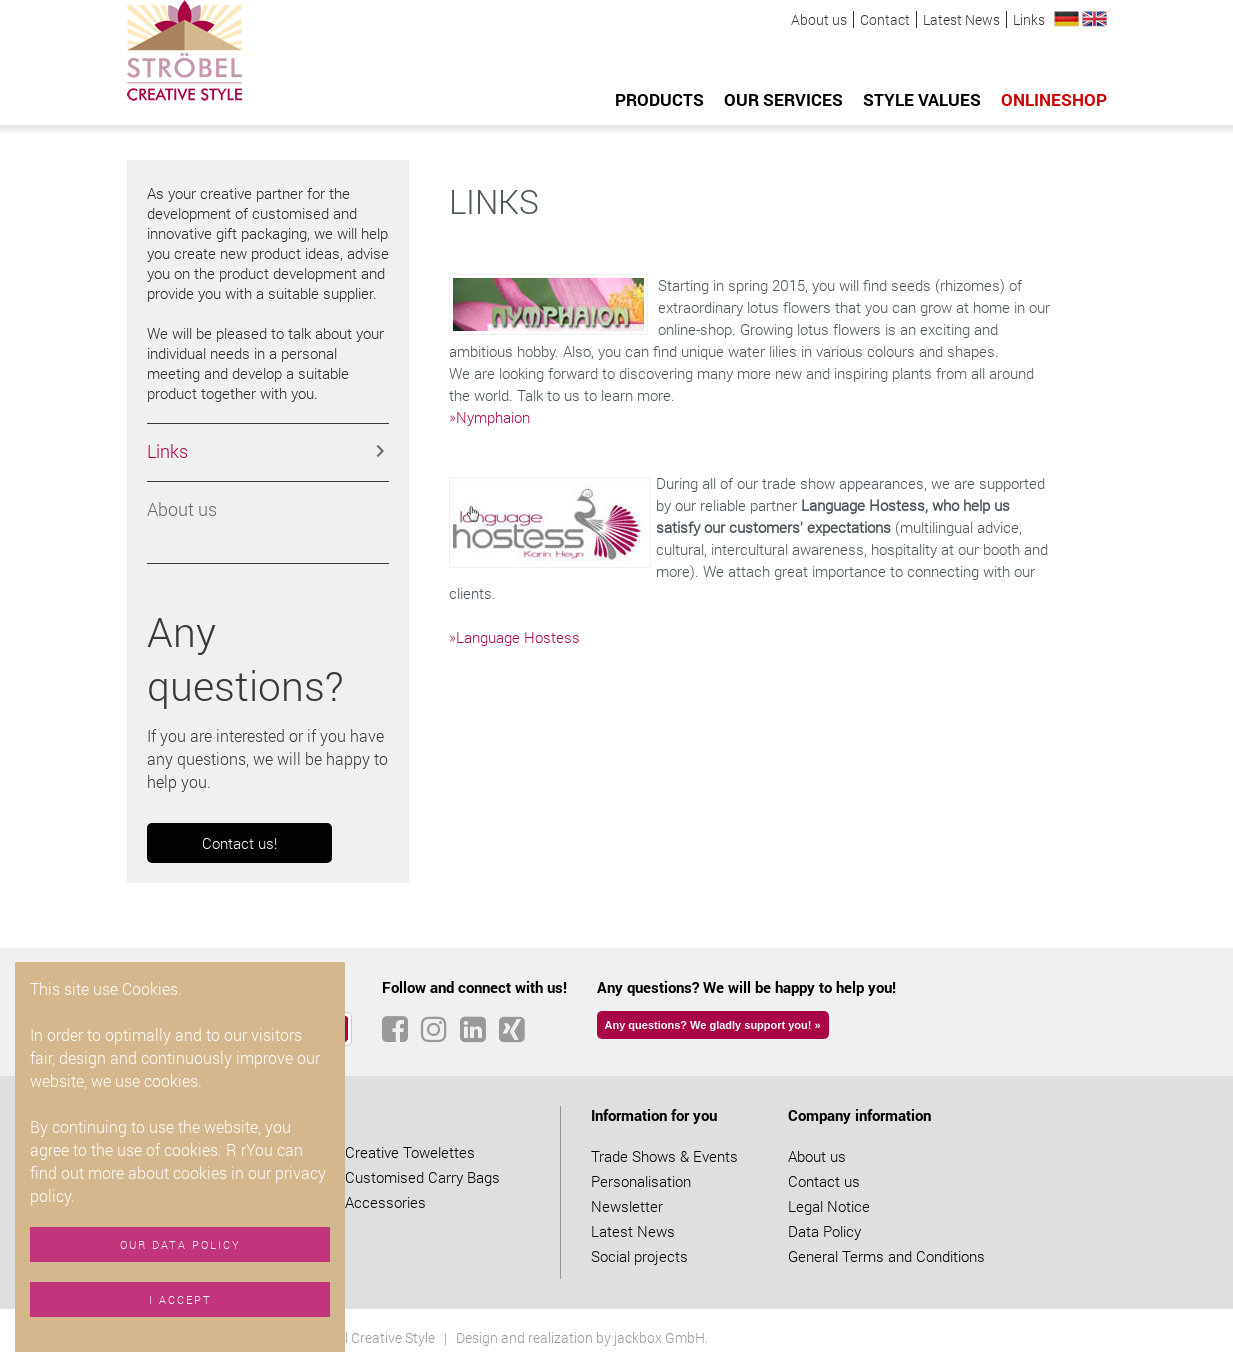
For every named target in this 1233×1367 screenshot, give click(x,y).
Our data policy (180, 1244)
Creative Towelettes (410, 1152)
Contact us (824, 1181)
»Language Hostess (514, 637)
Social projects (639, 1256)
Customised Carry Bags (422, 1177)
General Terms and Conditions (886, 1256)
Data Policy (824, 1231)
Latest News (961, 19)
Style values (922, 99)
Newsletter (627, 1206)
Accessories (385, 1202)
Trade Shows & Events (664, 1156)
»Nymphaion (489, 417)
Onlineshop (1054, 99)
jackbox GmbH (659, 1337)
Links (1029, 19)
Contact (885, 19)
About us (819, 19)
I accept (180, 1299)
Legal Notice (829, 1206)
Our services (783, 99)
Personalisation (641, 1181)
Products (659, 99)
